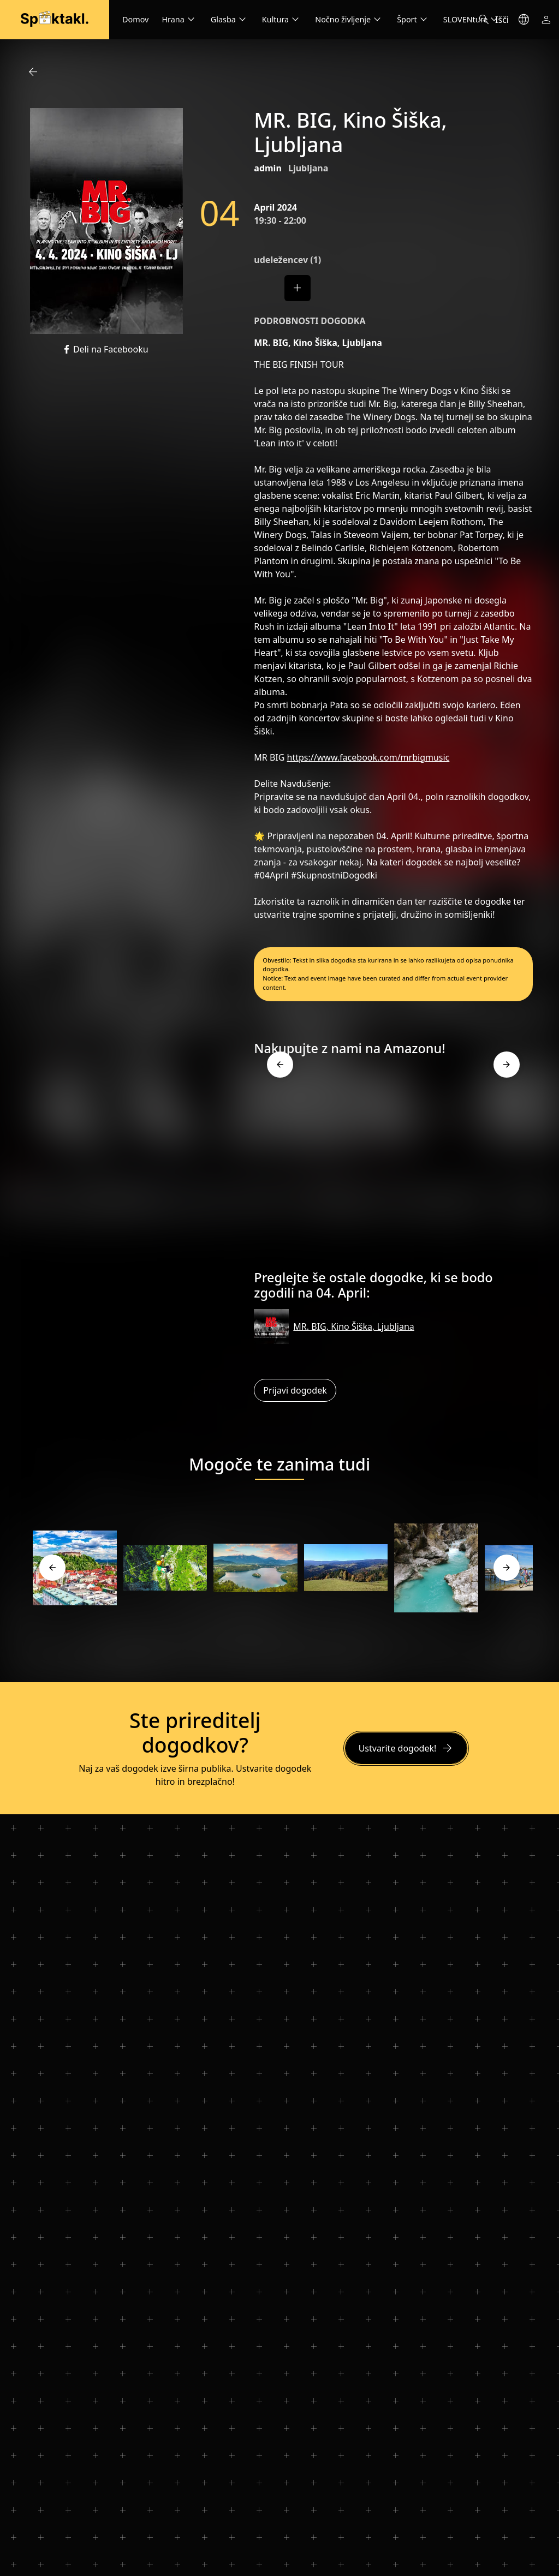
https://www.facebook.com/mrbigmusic (368, 757)
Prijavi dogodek (294, 1390)
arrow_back (32, 72)
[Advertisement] (393, 1167)
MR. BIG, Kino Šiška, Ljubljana (353, 1326)
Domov (135, 19)
